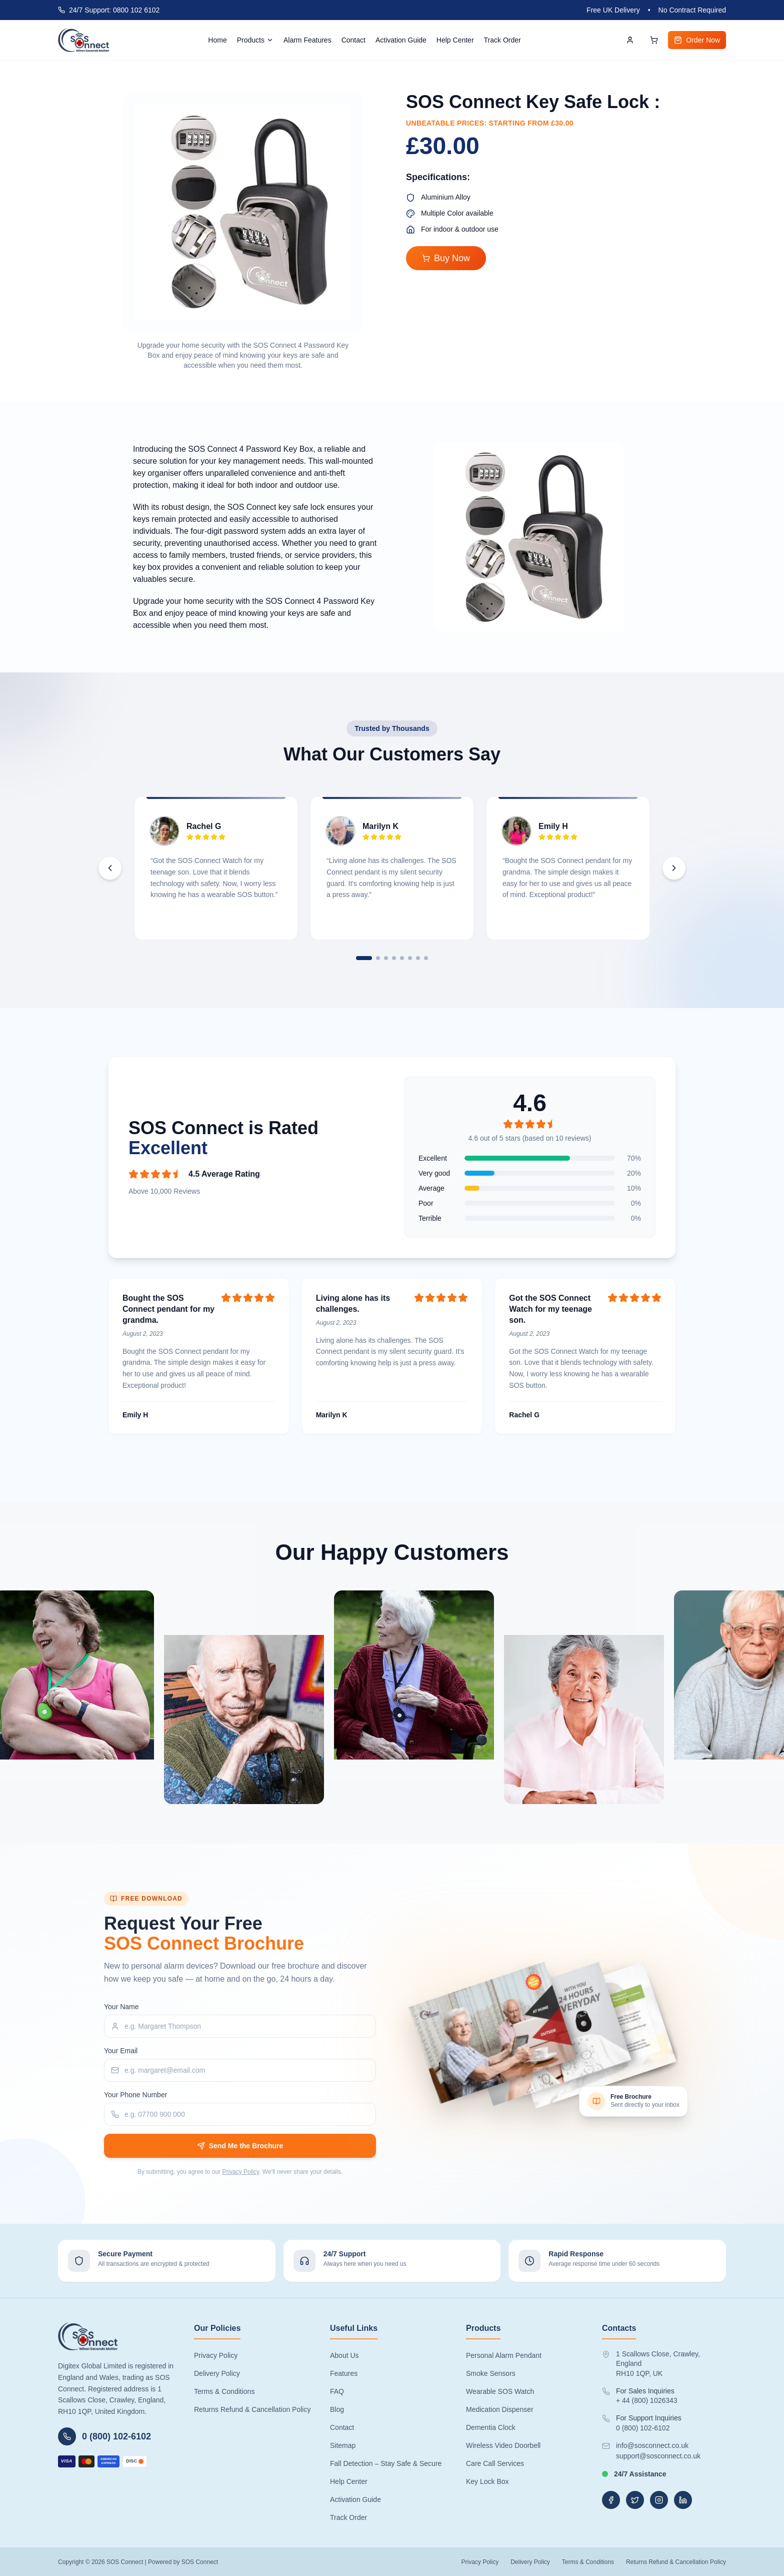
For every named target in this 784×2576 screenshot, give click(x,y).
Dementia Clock (491, 2427)
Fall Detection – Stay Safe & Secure (386, 2463)
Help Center (455, 40)
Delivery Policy (217, 2373)
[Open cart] (654, 40)
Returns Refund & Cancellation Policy (252, 2409)
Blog (337, 2409)
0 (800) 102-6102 (643, 2428)
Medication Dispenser (500, 2409)
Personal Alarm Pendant (504, 2355)
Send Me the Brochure (240, 2146)
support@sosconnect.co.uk (658, 2456)
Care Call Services (495, 2463)
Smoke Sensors (491, 2373)
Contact (354, 40)
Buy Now (446, 258)
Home (217, 40)
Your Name (121, 2007)
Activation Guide (401, 40)
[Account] (630, 40)
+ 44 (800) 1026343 (647, 2400)
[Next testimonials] (674, 868)
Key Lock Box (487, 2481)
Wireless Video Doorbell (503, 2445)
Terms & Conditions (224, 2391)
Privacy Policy (240, 2171)
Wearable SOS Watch (500, 2391)
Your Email (121, 2051)
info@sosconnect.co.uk (652, 2445)
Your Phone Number (135, 2095)
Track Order (502, 40)
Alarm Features (308, 40)
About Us (344, 2355)
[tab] (364, 958)
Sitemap (343, 2445)
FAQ (337, 2391)
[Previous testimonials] (110, 868)
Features (344, 2373)
